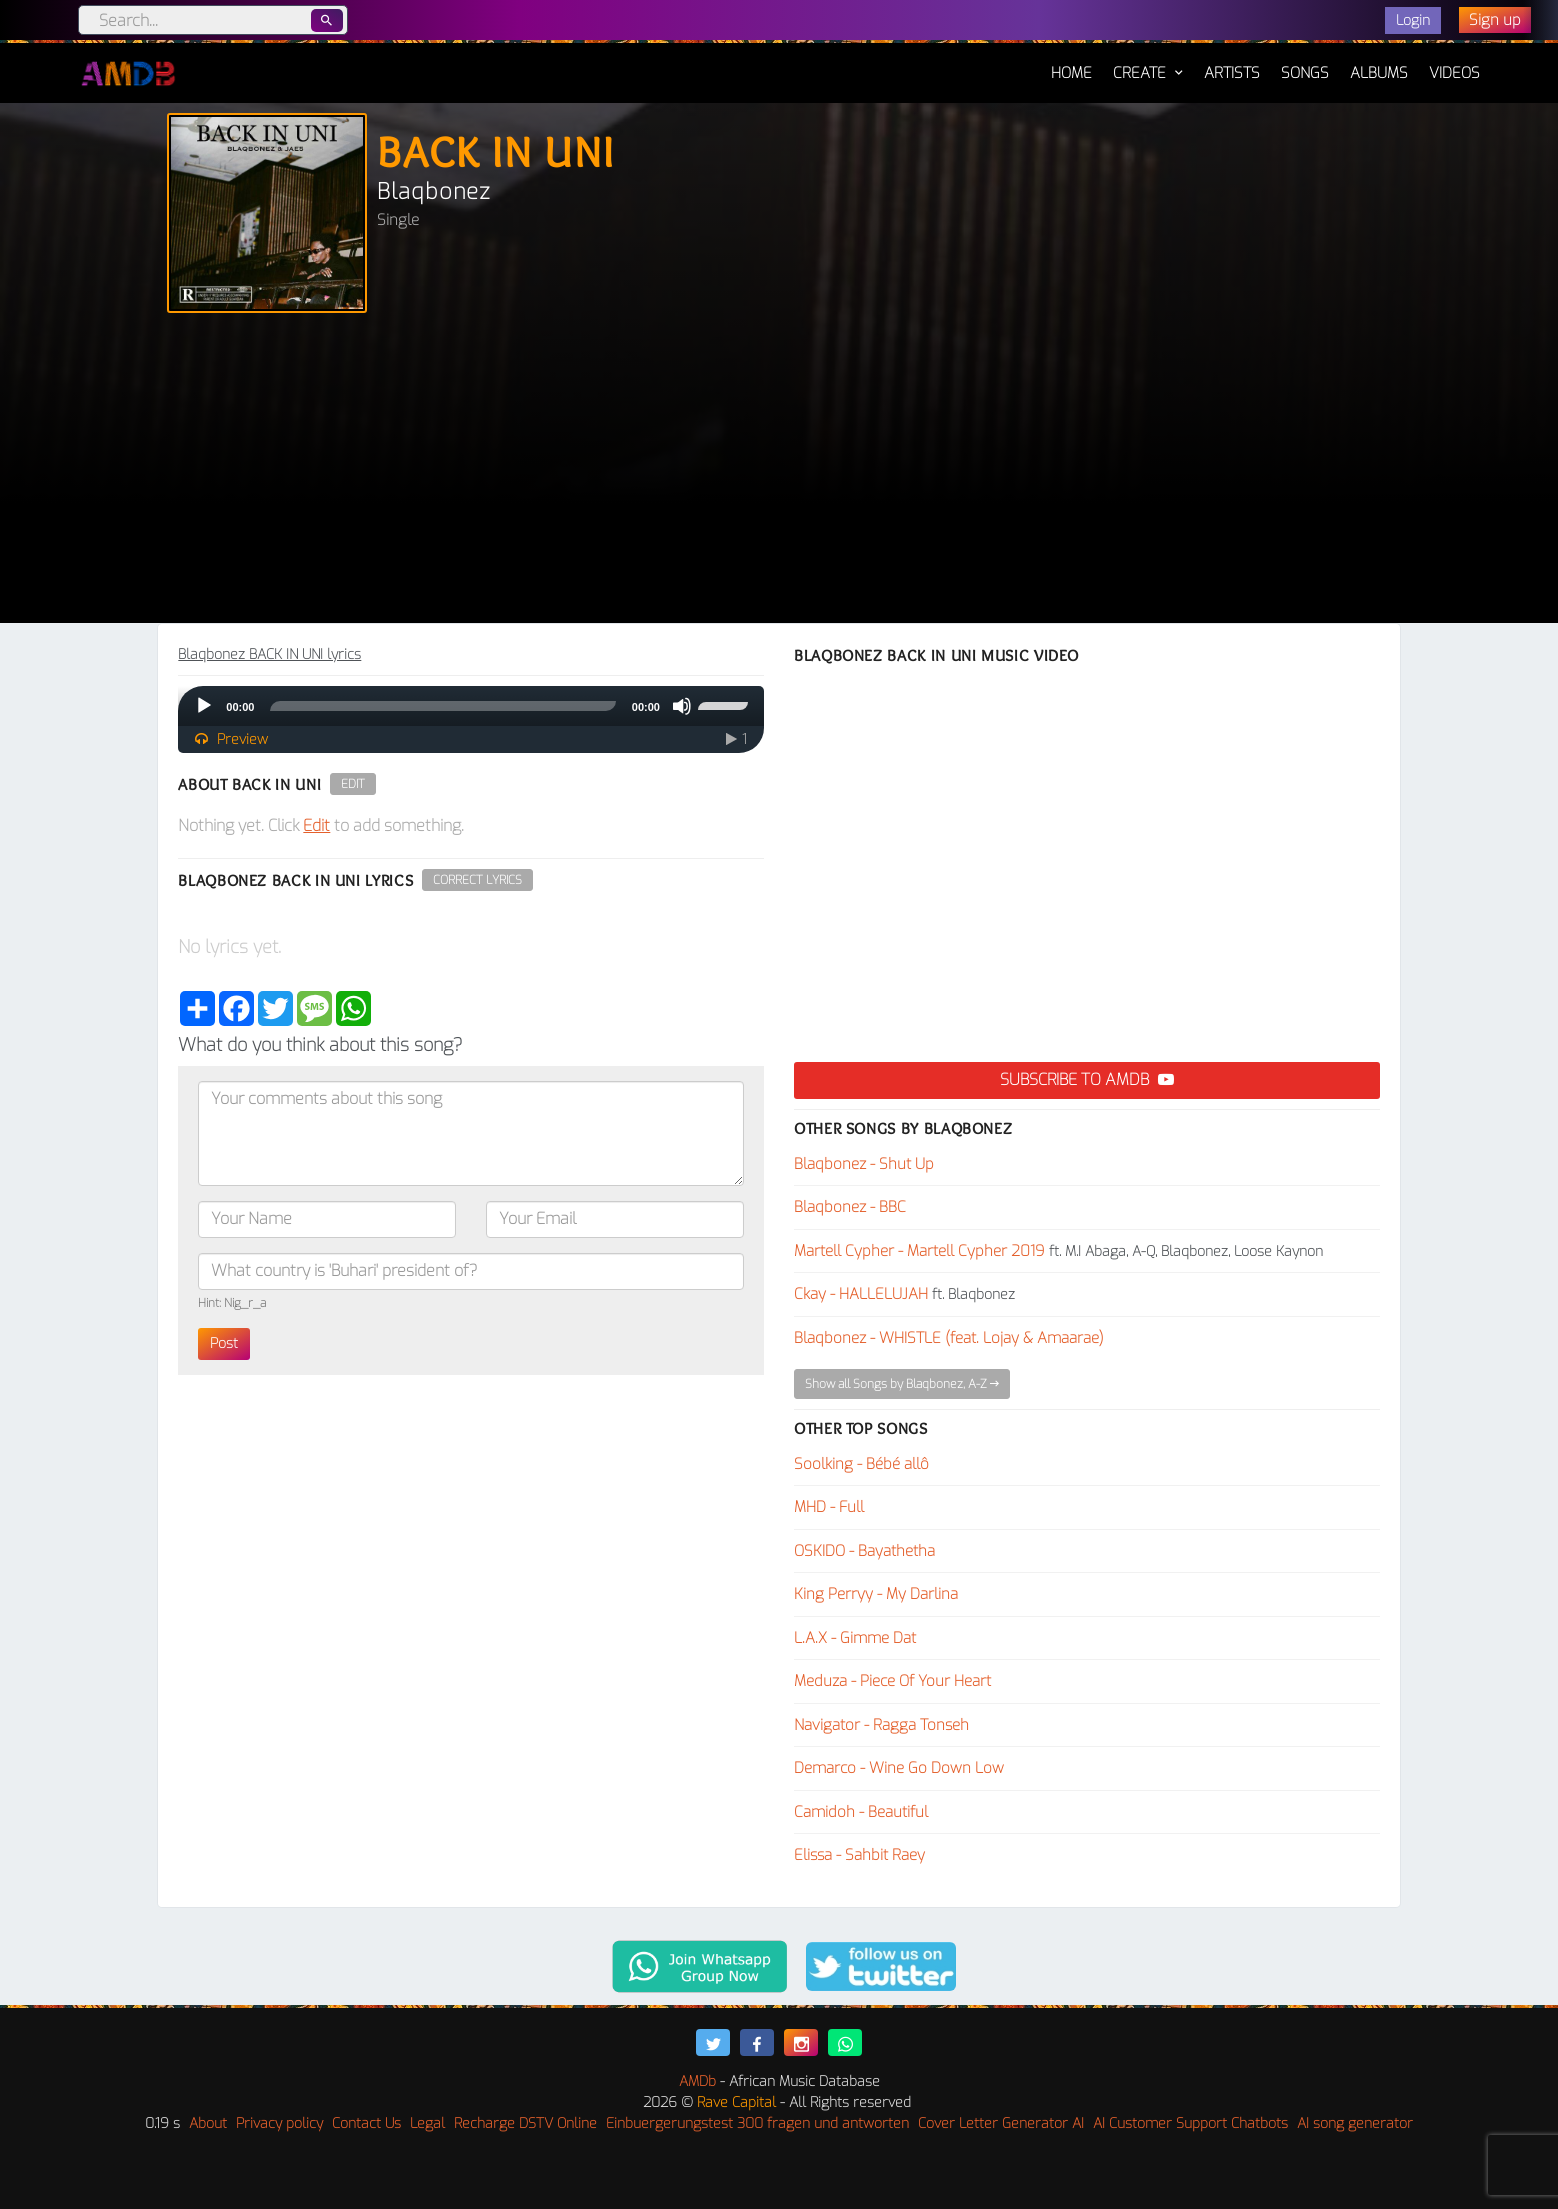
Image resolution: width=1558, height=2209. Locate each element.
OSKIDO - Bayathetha (864, 1551)
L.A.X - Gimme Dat (855, 1638)
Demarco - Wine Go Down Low (899, 1768)
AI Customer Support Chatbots (1190, 2123)
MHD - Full (829, 1507)
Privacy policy (279, 2123)
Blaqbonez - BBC (850, 1207)
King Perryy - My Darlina (876, 1594)
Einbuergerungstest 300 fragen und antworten (757, 2123)
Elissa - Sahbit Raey (859, 1855)
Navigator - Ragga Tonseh (881, 1725)
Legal (427, 2123)
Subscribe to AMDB (1087, 1079)
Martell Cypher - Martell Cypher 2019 (919, 1251)
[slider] (442, 706)
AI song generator (1355, 2123)
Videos (1454, 73)
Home (1071, 63)
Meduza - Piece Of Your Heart (892, 1681)
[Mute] (682, 706)
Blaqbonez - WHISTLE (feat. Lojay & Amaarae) (949, 1338)
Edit (353, 784)
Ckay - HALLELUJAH (861, 1294)
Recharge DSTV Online (525, 2123)
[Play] (204, 706)
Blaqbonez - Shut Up (864, 1164)
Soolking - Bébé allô (861, 1464)
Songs (1305, 73)
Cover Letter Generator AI (1001, 2123)
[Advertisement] (779, 473)
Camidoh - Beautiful (861, 1812)
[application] (471, 706)
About (208, 2123)
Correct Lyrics (477, 880)
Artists (1232, 73)
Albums (1379, 73)
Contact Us (366, 2123)
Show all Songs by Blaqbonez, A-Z (902, 1384)
